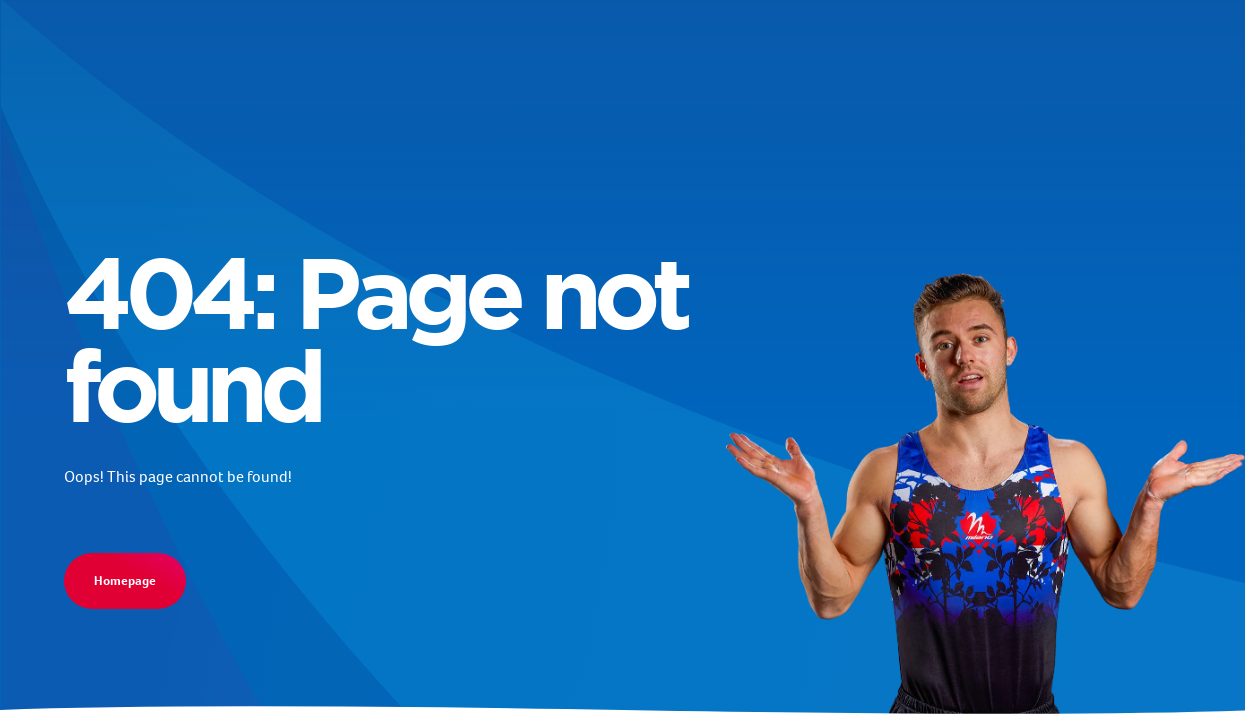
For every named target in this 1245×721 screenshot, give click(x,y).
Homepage (125, 580)
